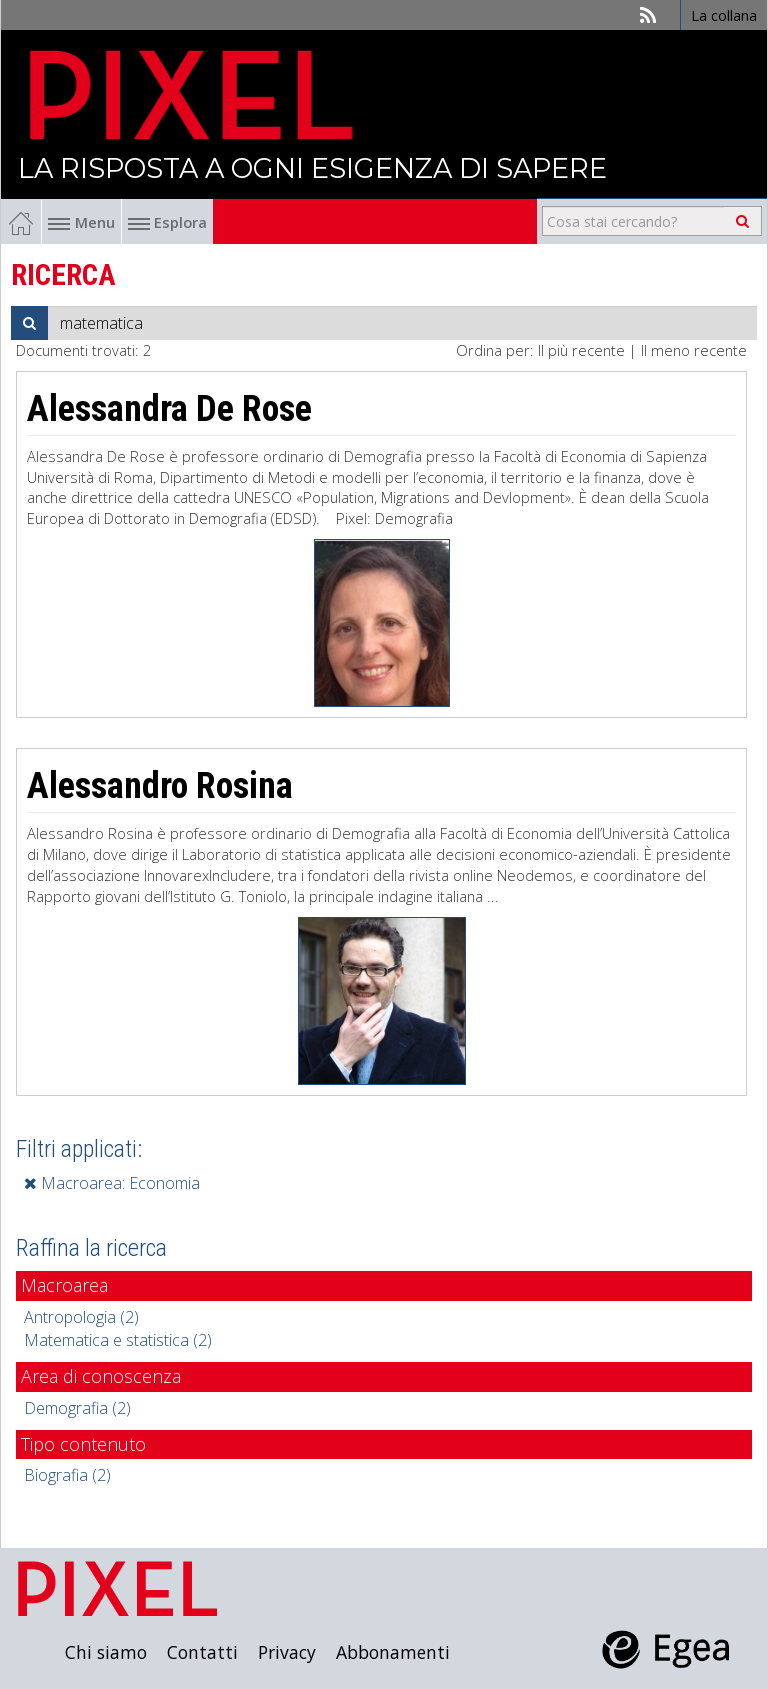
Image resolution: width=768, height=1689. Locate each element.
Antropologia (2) (81, 1317)
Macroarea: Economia (112, 1183)
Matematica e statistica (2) (118, 1340)
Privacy (287, 1652)
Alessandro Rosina (160, 786)
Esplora (167, 222)
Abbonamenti (393, 1652)
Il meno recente (694, 350)
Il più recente (581, 350)
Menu (81, 222)
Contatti (202, 1652)
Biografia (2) (67, 1475)
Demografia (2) (77, 1408)
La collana (724, 15)
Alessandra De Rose (169, 409)
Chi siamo (106, 1652)
